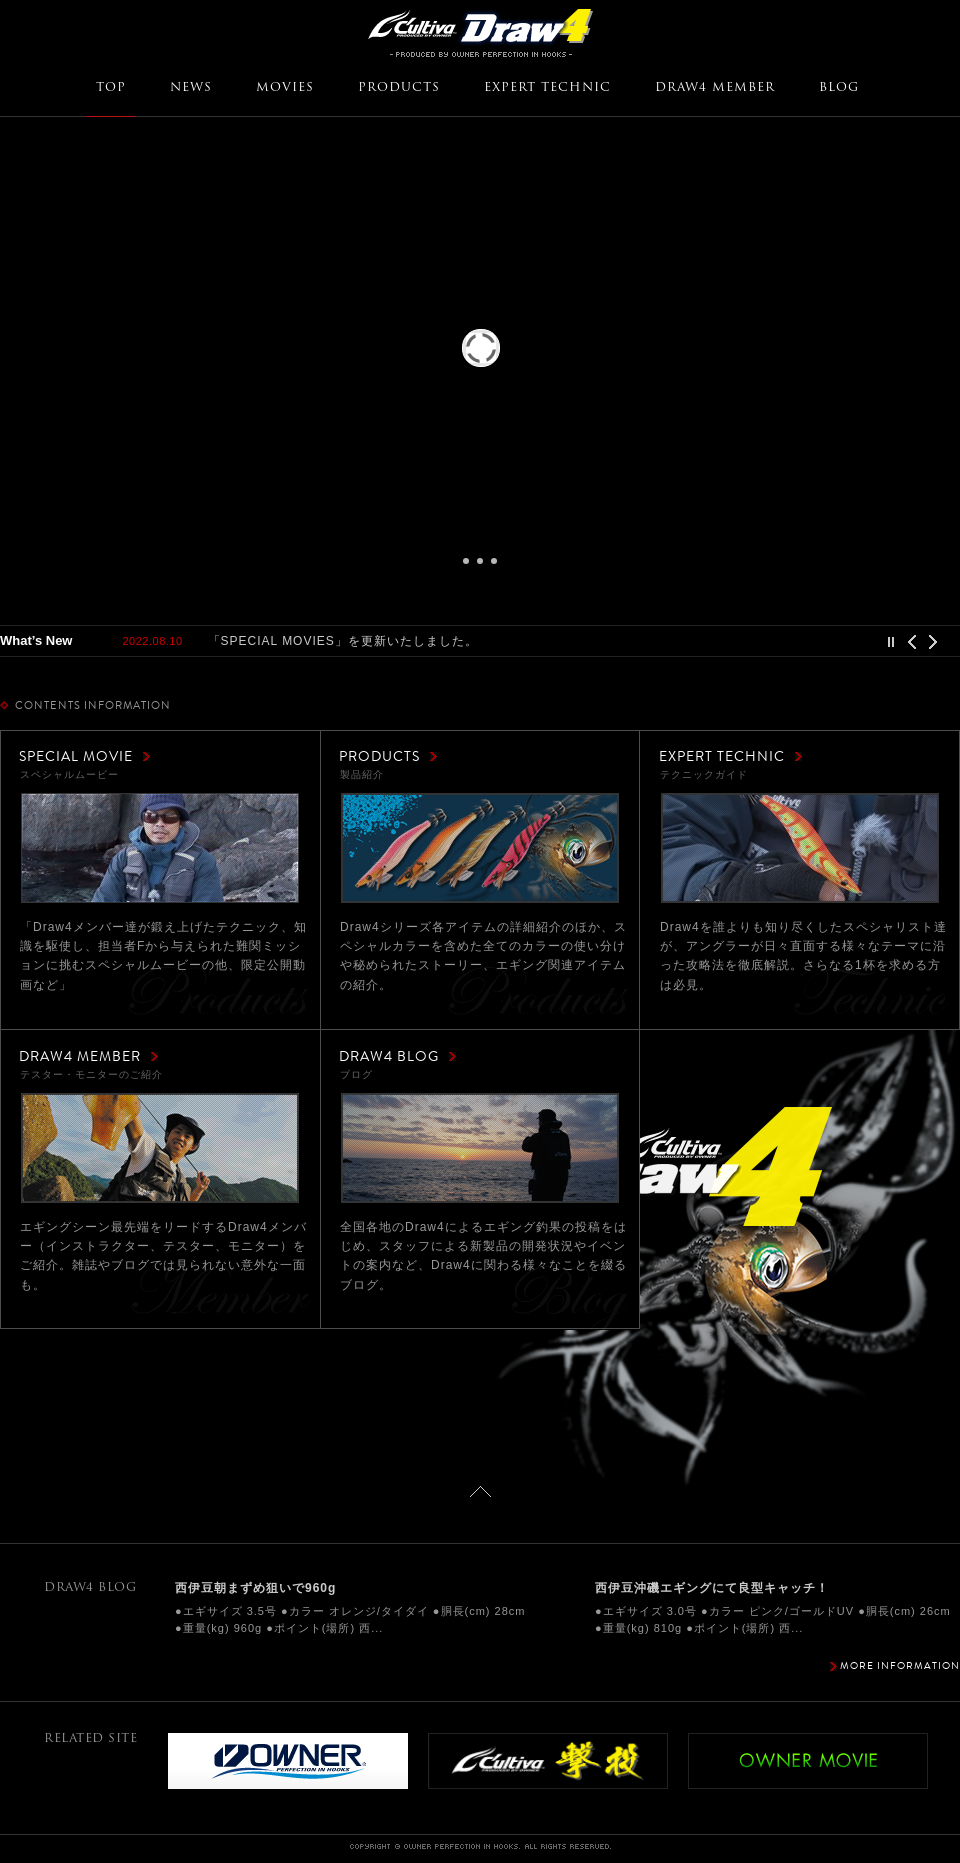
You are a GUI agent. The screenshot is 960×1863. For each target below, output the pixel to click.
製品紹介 (480, 848)
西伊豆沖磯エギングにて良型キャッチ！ (712, 1588)
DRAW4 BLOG (389, 1056)
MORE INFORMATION (900, 1665)
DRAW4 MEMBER (715, 88)
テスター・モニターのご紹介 (160, 1148)
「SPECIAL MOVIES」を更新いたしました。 (343, 641)
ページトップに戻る (480, 1491)
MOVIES (285, 88)
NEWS (191, 88)
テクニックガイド (800, 848)
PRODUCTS (399, 88)
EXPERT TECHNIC (547, 88)
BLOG (839, 88)
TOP (111, 88)
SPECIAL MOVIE (76, 756)
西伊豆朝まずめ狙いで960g (255, 1588)
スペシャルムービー (160, 848)
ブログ (480, 1148)
